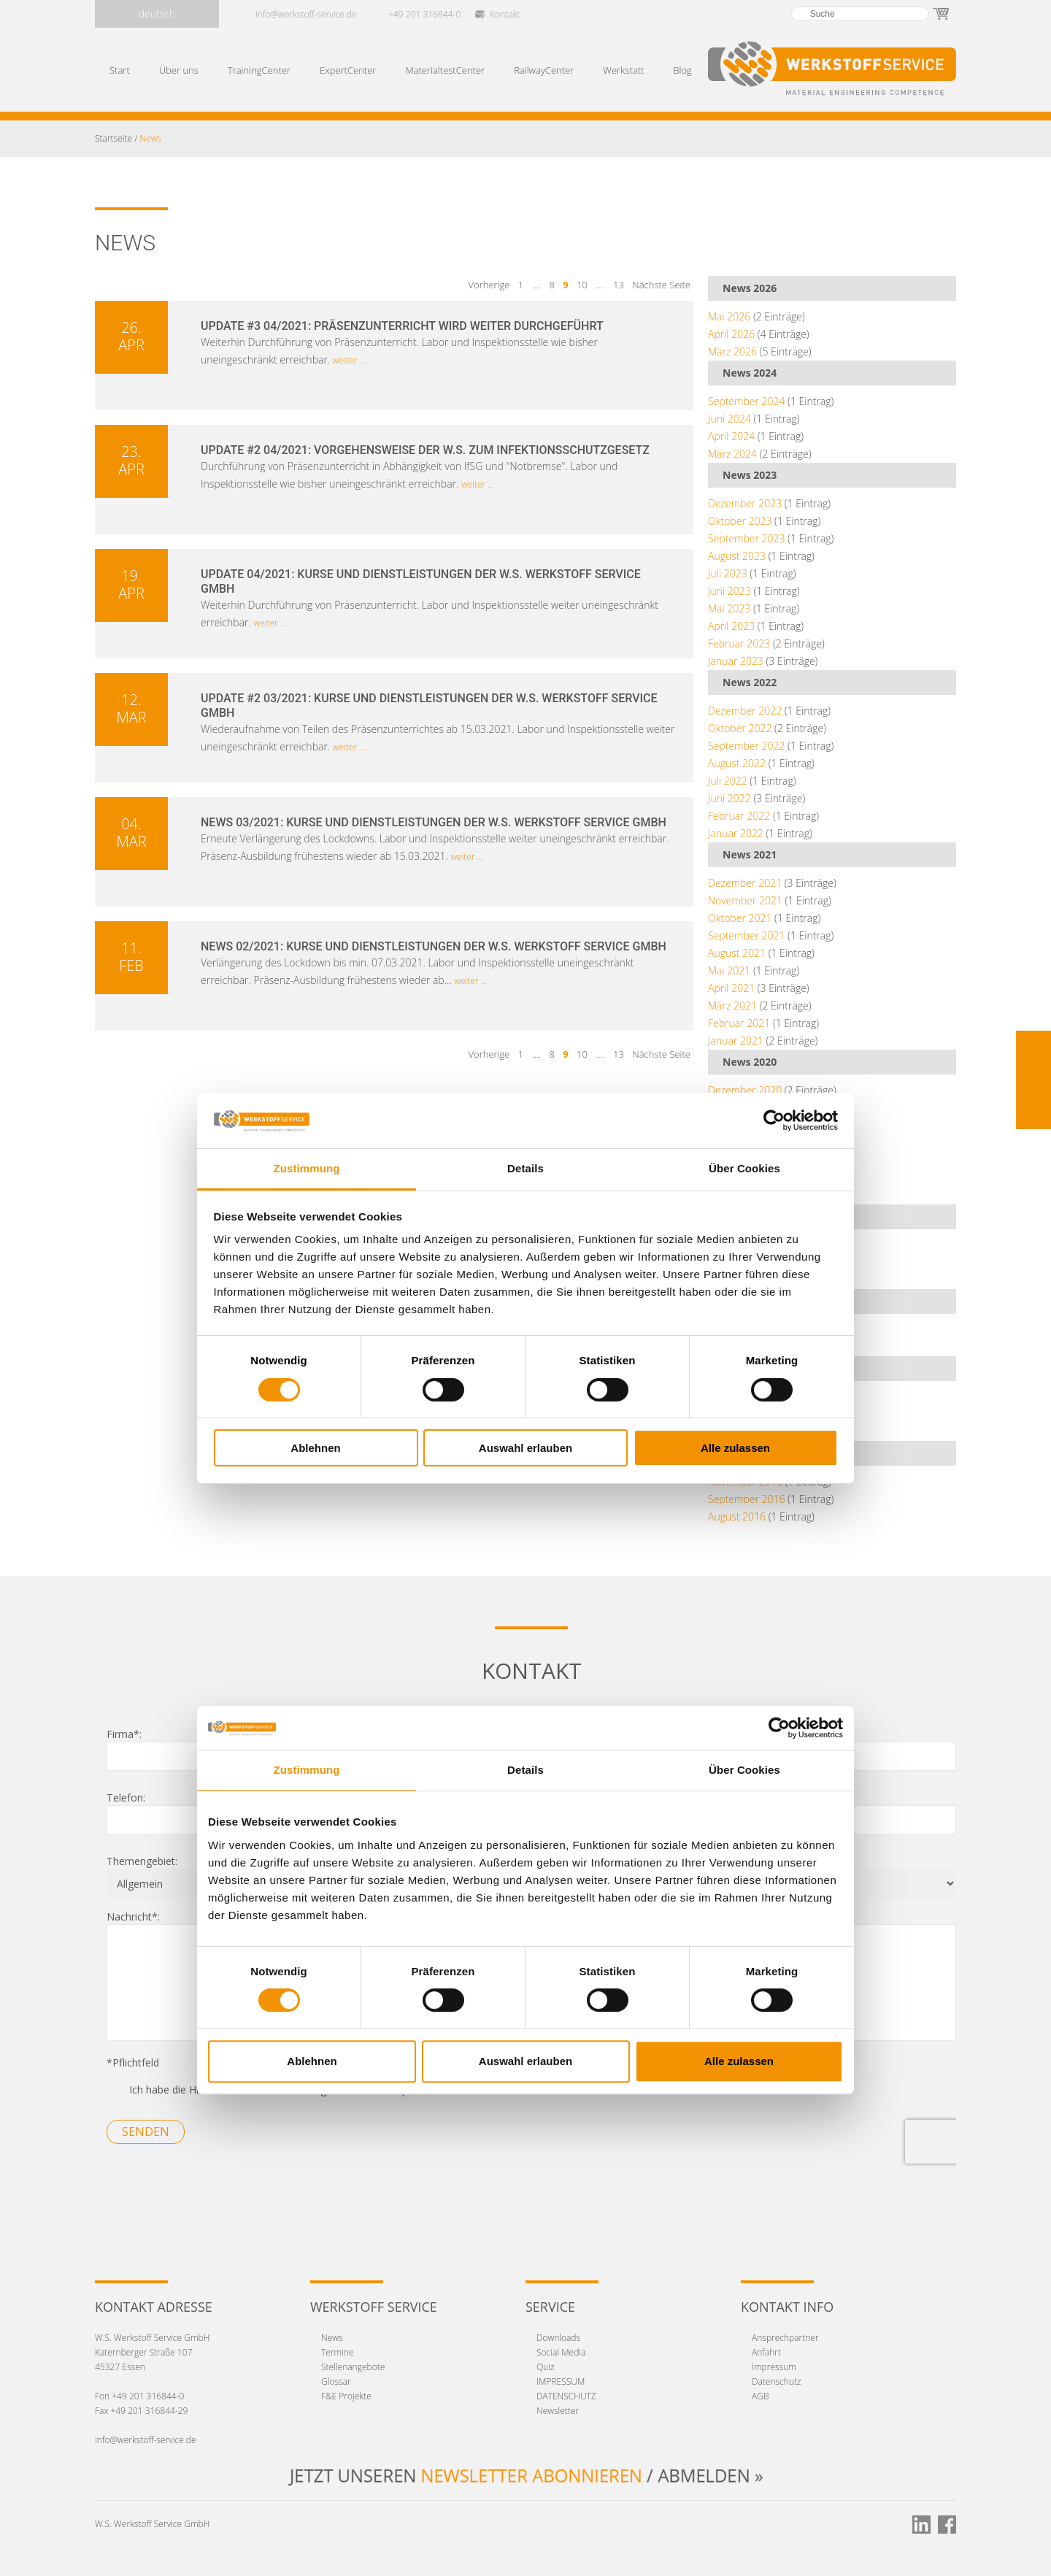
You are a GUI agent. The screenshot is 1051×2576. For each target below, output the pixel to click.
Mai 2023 (729, 608)
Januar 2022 (735, 833)
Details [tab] (525, 1168)
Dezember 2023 (745, 503)
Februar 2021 (739, 1023)
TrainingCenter (259, 70)
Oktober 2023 (739, 521)
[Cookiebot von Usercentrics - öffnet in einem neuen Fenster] (774, 1120)
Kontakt (505, 14)
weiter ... (349, 360)
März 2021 (732, 1005)
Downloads (558, 2337)
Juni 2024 (729, 419)
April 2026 (731, 334)
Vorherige (490, 284)
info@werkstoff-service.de (305, 14)
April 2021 (731, 988)
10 (582, 284)
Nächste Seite (661, 284)
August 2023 (737, 556)
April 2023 (731, 626)
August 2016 (737, 1516)
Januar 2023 (735, 661)
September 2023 (746, 538)
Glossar (336, 2381)
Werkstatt (623, 70)
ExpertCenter (348, 70)
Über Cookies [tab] (744, 1168)
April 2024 (731, 436)
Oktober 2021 (739, 918)
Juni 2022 (729, 798)
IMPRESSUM (560, 2381)
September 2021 (746, 935)
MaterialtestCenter (445, 70)
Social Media (560, 2352)
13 (618, 284)
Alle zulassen (735, 1448)
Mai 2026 (729, 316)
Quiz (545, 2367)
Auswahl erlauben (525, 1448)
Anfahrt (766, 2352)
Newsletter (557, 2410)
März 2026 (732, 351)
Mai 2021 (729, 970)
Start (119, 70)
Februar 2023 (739, 643)
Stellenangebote (353, 2367)
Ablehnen (315, 1448)
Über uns (179, 70)
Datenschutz (776, 2381)
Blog (682, 70)
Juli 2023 (727, 573)
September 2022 (746, 746)
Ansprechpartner (785, 2337)
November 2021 (745, 900)
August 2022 (737, 763)
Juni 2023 (729, 591)
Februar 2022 (739, 816)
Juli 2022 (727, 781)
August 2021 (737, 953)
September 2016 (746, 1499)
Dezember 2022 (745, 711)
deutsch (157, 13)
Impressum (774, 2367)
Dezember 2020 (745, 1090)
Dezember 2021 (745, 883)
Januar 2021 (735, 1040)
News (332, 2337)
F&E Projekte (346, 2396)
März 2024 (732, 454)
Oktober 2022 (739, 728)
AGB (760, 2396)
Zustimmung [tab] (307, 1168)
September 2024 (746, 401)
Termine (337, 2352)
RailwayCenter (544, 70)
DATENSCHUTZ (566, 2396)
